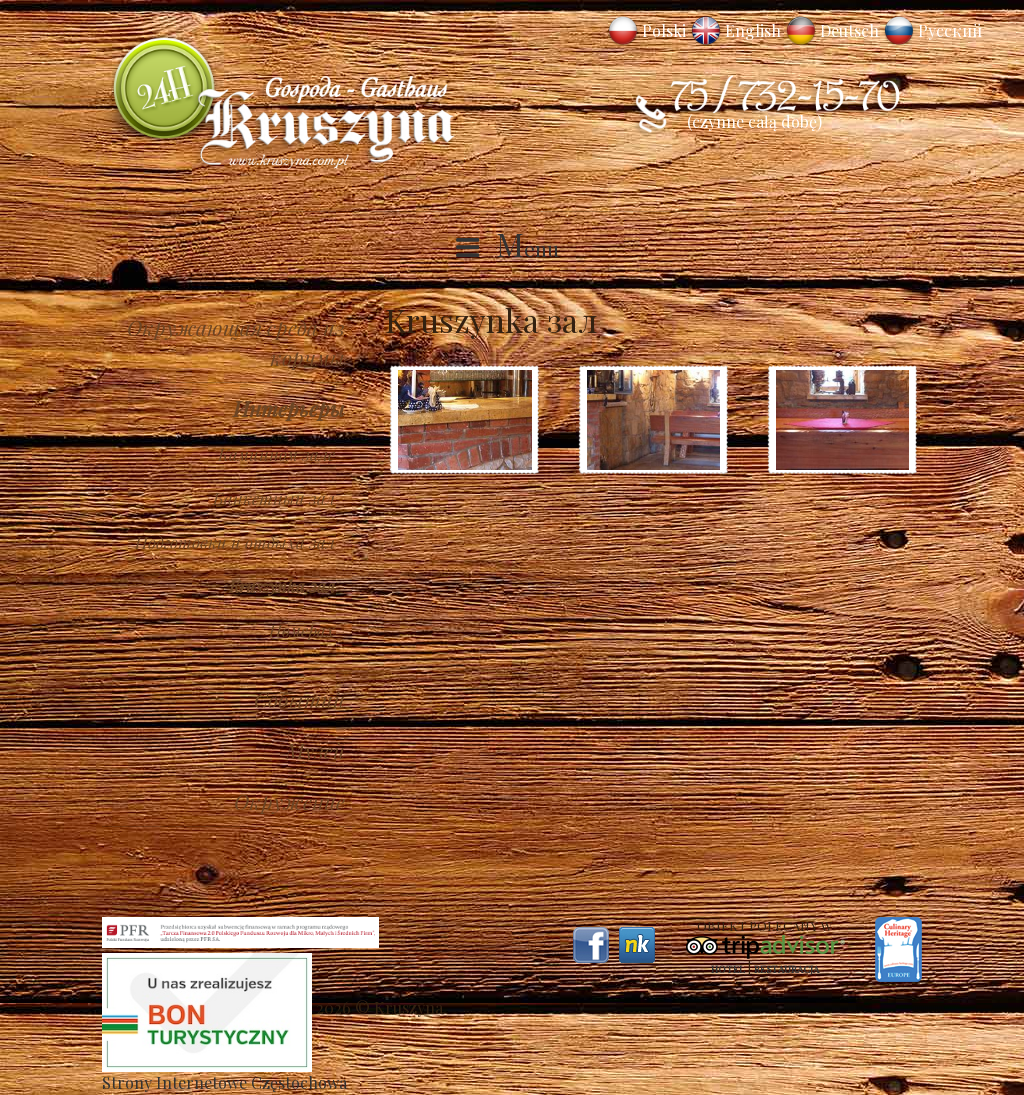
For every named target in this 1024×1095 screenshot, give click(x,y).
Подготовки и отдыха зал (235, 542)
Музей (315, 750)
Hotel (728, 969)
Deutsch (849, 30)
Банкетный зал (274, 498)
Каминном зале (276, 454)
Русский (950, 30)
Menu (527, 248)
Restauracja (786, 969)
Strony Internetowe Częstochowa (224, 1082)
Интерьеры (289, 408)
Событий (299, 699)
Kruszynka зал (282, 586)
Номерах (302, 630)
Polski (664, 30)
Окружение (289, 801)
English (753, 30)
